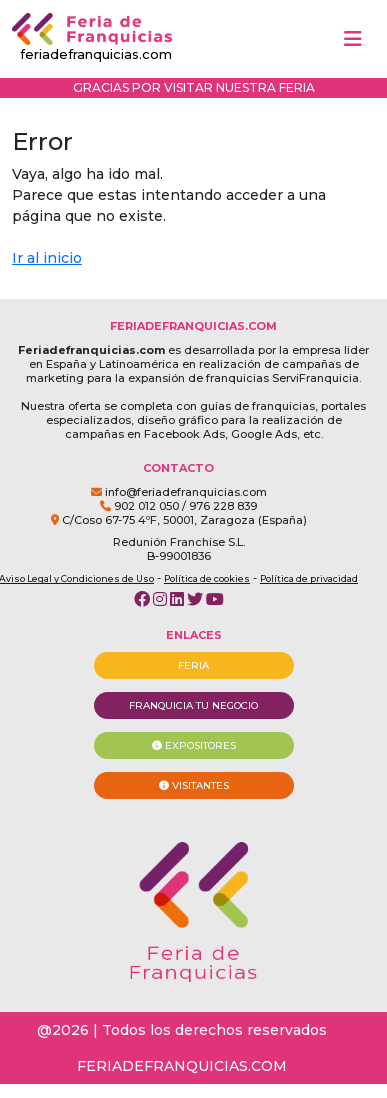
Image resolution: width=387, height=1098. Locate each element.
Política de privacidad (309, 578)
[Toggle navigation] (353, 39)
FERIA (193, 665)
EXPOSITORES (194, 745)
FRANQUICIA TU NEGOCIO (193, 705)
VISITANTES (194, 785)
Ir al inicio (47, 258)
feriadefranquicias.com (92, 37)
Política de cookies (207, 578)
